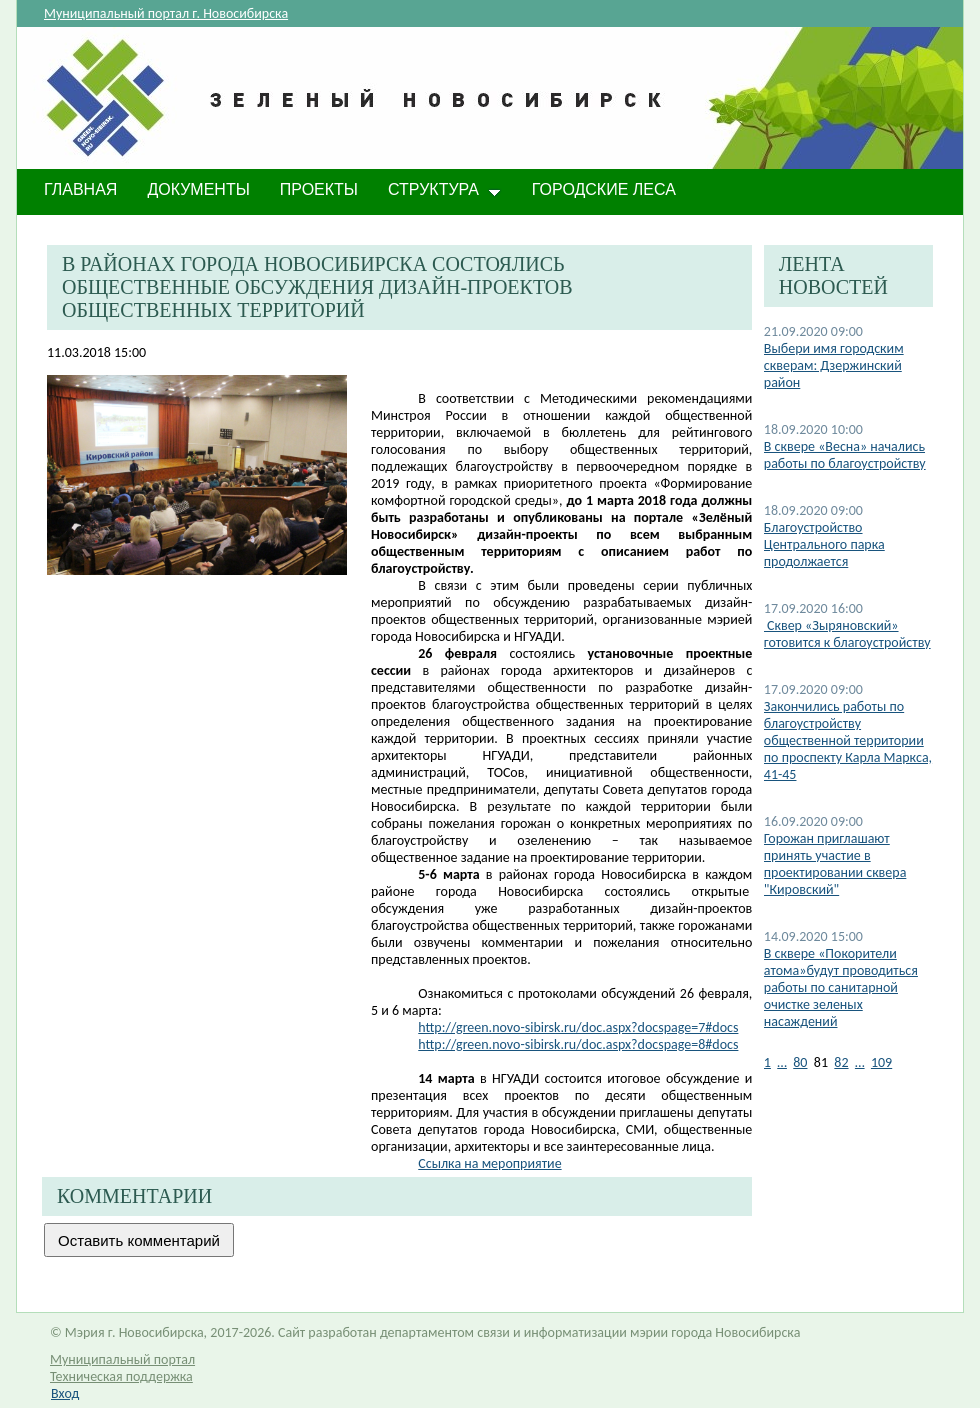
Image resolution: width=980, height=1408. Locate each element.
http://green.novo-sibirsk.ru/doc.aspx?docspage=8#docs (578, 1044)
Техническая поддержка (121, 1376)
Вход (65, 1393)
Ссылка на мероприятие (489, 1163)
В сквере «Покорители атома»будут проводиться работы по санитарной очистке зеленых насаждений (841, 987)
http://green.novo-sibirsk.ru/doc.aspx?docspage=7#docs (578, 1027)
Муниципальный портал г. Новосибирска (166, 13)
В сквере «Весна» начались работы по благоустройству (845, 455)
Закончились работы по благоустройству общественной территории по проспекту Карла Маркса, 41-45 (848, 740)
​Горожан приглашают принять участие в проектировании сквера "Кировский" (835, 864)
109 (881, 1062)
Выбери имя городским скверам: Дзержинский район (834, 365)
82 (841, 1062)
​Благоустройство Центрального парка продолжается (824, 544)
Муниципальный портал (122, 1359)
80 (800, 1062)
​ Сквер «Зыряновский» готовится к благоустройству (847, 634)
